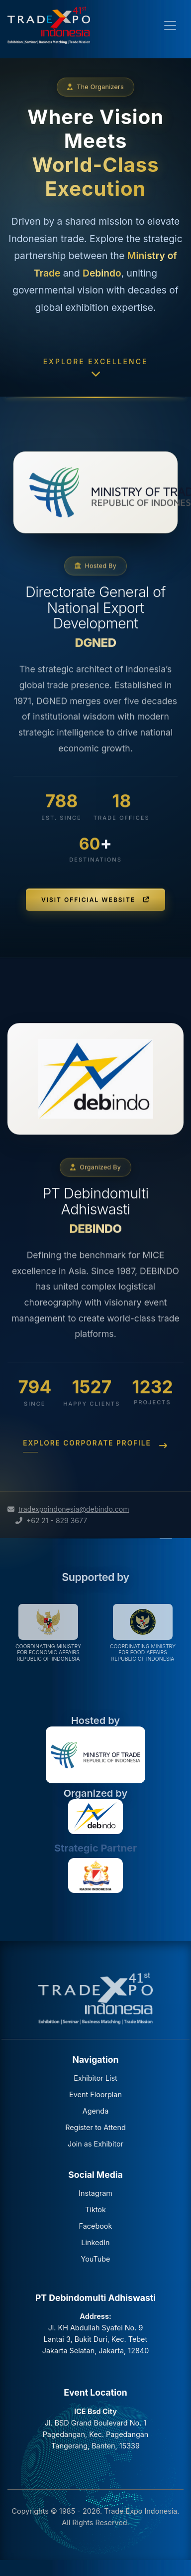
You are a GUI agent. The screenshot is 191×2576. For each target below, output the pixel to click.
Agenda (96, 2111)
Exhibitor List (95, 2078)
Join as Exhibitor (95, 2144)
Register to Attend (95, 2127)
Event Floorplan (95, 2094)
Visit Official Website (95, 929)
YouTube (95, 2259)
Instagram (95, 2193)
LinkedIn (95, 2242)
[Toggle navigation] (170, 25)
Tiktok (95, 2209)
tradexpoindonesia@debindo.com (73, 1509)
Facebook (95, 2226)
